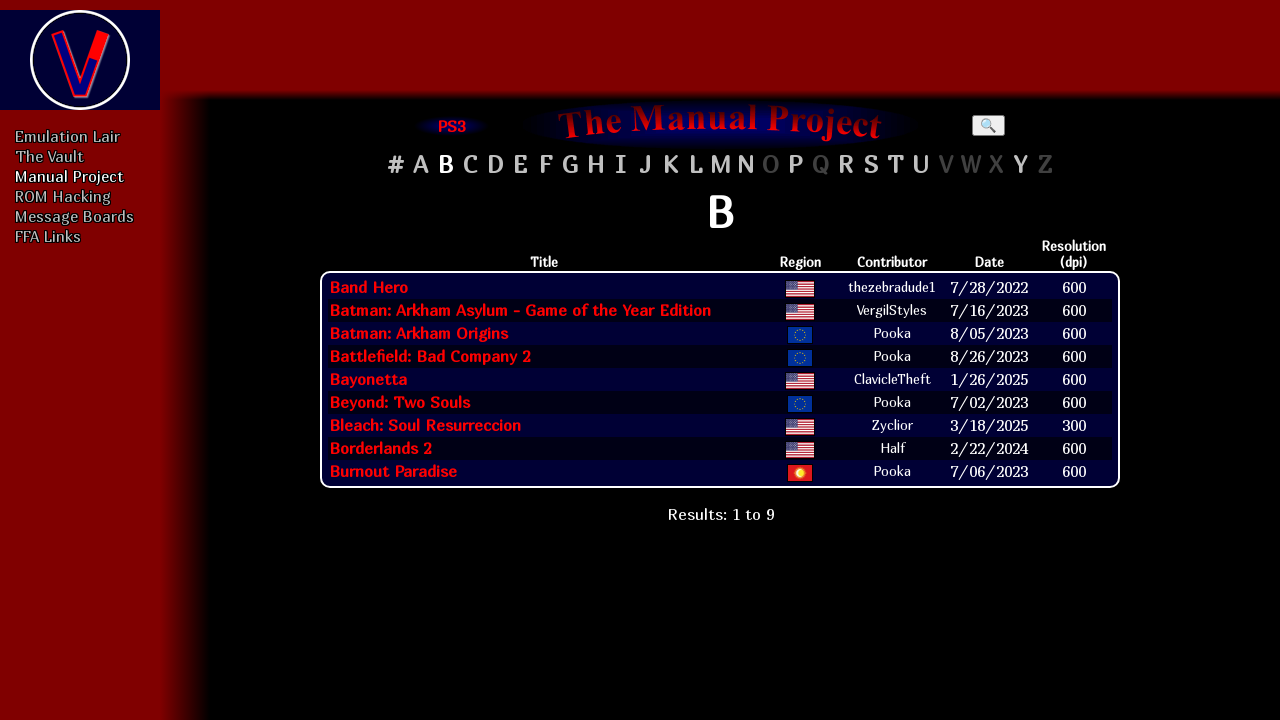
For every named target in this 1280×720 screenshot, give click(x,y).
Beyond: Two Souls (399, 402)
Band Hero (368, 287)
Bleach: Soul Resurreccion (425, 425)
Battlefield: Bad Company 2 (429, 356)
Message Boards (74, 216)
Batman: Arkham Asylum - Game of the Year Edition (520, 310)
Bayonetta (368, 379)
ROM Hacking (63, 196)
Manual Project (69, 176)
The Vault (49, 156)
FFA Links (48, 236)
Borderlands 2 (380, 448)
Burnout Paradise (393, 471)
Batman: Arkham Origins (418, 333)
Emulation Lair (67, 136)
